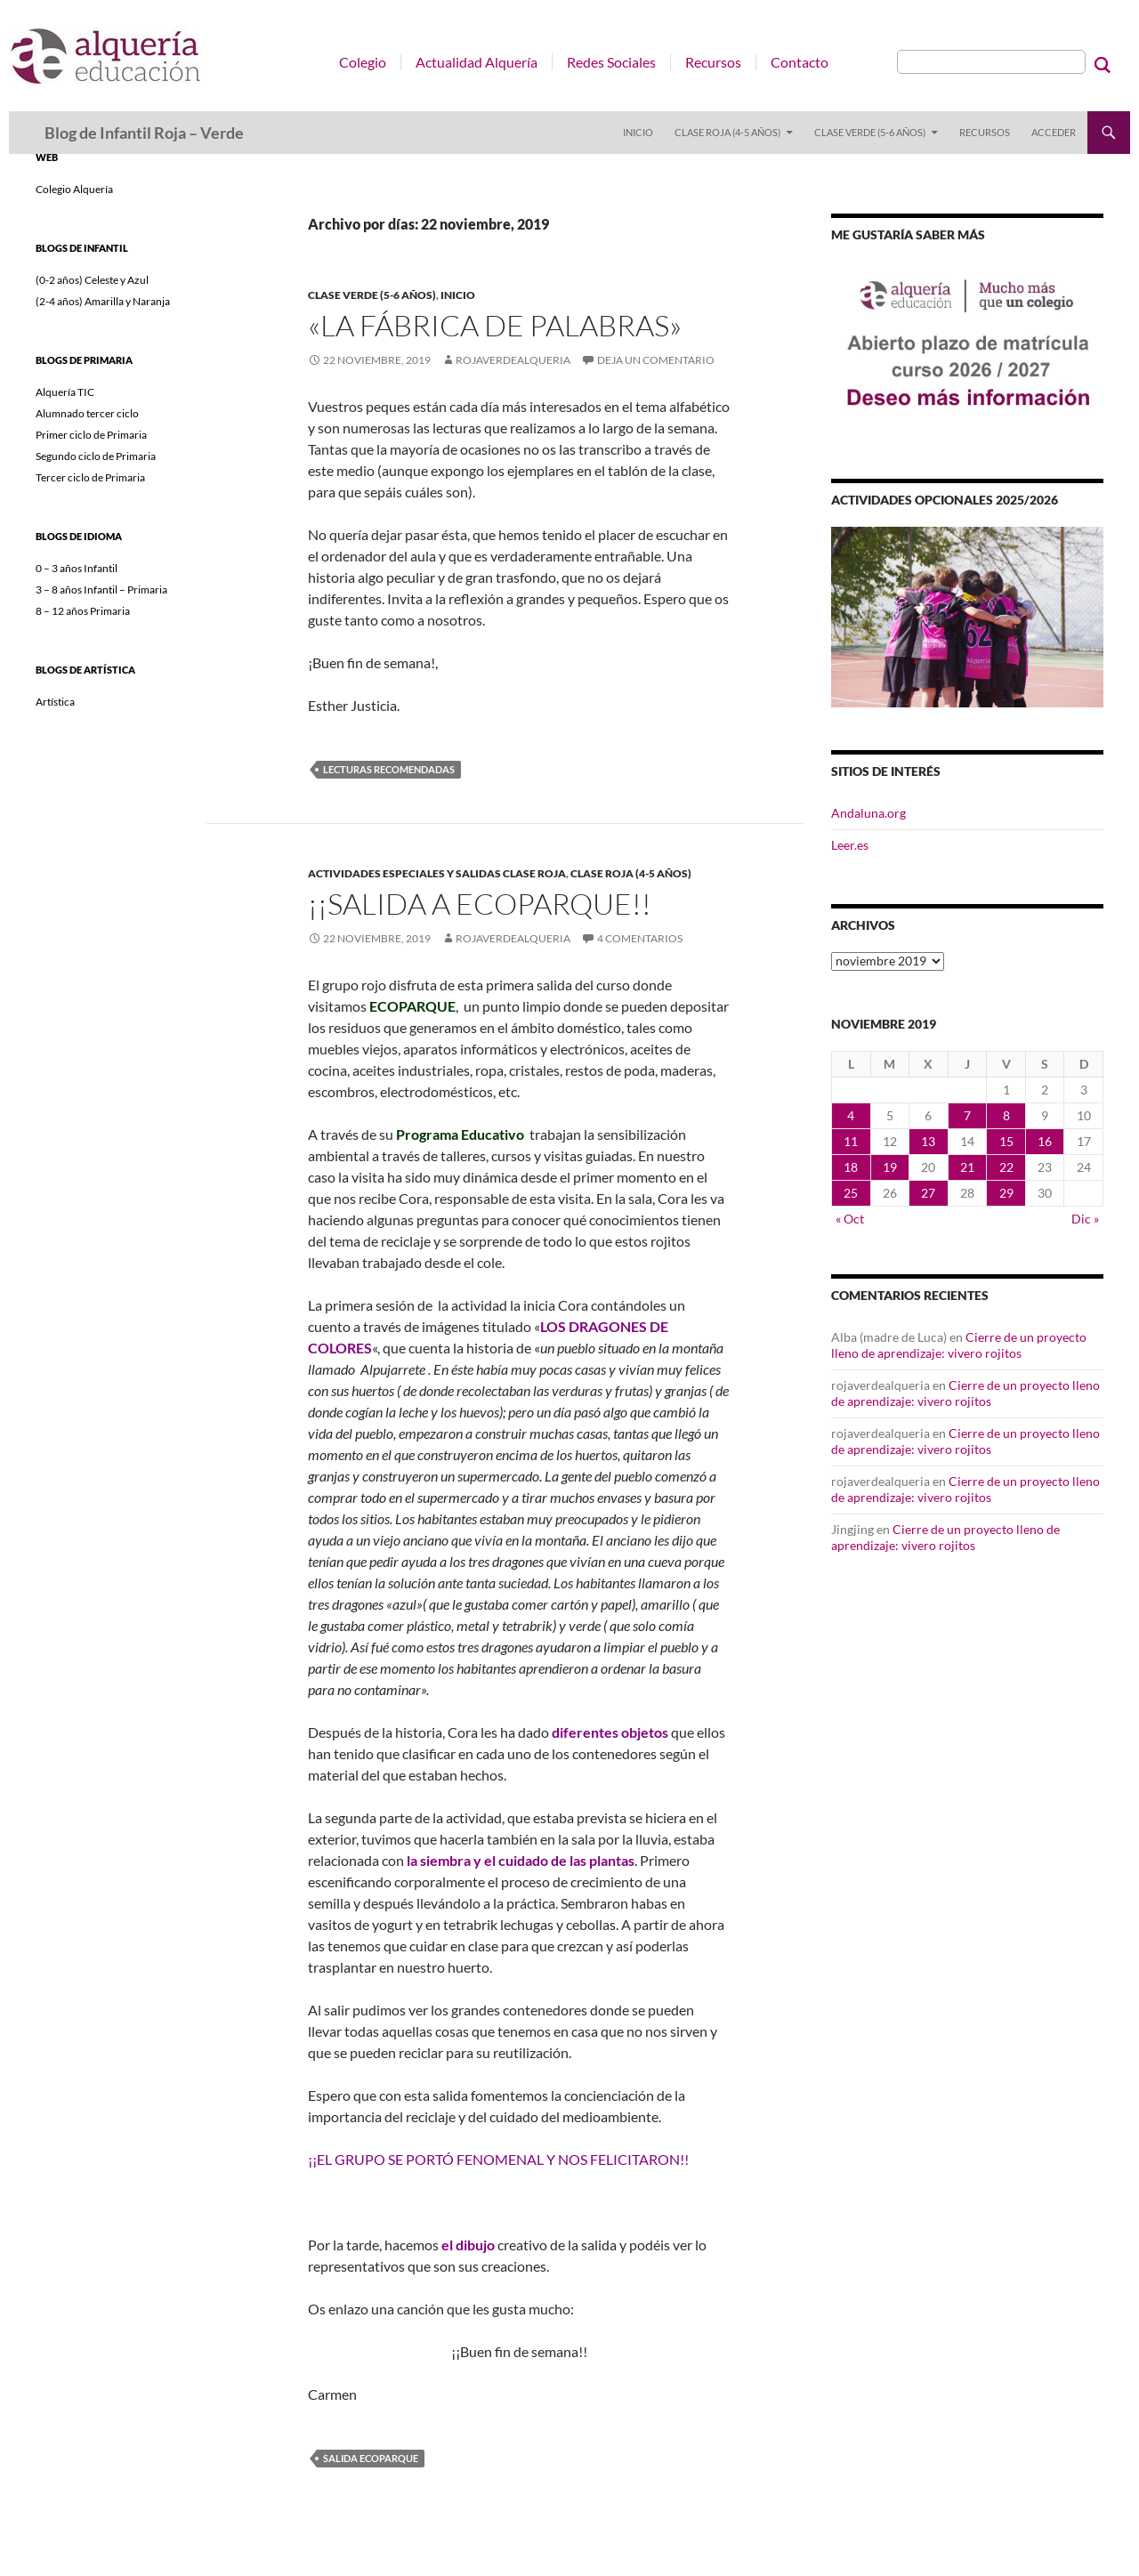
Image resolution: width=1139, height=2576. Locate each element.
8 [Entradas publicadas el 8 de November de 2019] (1006, 1115)
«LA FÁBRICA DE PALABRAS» (495, 325)
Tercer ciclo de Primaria (90, 477)
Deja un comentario (656, 360)
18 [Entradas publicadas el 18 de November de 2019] (851, 1167)
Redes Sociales (611, 61)
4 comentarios (640, 938)
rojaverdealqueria (513, 360)
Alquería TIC (65, 392)
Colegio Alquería (74, 189)
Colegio (362, 61)
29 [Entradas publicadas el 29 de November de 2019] (1006, 1192)
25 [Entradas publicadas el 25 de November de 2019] (851, 1192)
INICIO (638, 132)
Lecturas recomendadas (389, 769)
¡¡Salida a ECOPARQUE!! (479, 903)
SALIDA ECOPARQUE (370, 2458)
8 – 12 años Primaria (83, 611)
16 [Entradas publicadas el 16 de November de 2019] (1045, 1141)
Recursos (713, 61)
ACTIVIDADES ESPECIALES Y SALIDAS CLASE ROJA (437, 873)
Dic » (1085, 1218)
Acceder (1053, 132)
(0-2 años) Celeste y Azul (92, 280)
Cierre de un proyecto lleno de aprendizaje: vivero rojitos (958, 1345)
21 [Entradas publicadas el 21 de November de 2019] (967, 1167)
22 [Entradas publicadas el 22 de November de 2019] (1006, 1167)
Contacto (799, 61)
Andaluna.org (868, 812)
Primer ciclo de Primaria (91, 434)
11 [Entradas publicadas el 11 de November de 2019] (851, 1141)
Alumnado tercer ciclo (87, 413)
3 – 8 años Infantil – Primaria (101, 589)
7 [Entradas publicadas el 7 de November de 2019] (967, 1115)
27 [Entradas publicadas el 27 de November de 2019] (928, 1192)
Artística (55, 701)
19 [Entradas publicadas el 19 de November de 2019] (890, 1167)
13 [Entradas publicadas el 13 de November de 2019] (928, 1141)
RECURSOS (984, 132)
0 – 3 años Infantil (76, 568)
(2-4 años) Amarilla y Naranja (103, 301)
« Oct (850, 1218)
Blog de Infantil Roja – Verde (144, 132)
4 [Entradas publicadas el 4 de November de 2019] (850, 1115)
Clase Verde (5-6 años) (869, 132)
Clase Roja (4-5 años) (727, 132)
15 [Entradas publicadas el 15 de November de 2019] (1006, 1141)
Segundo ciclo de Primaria (96, 456)
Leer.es (849, 844)
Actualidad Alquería (476, 61)
